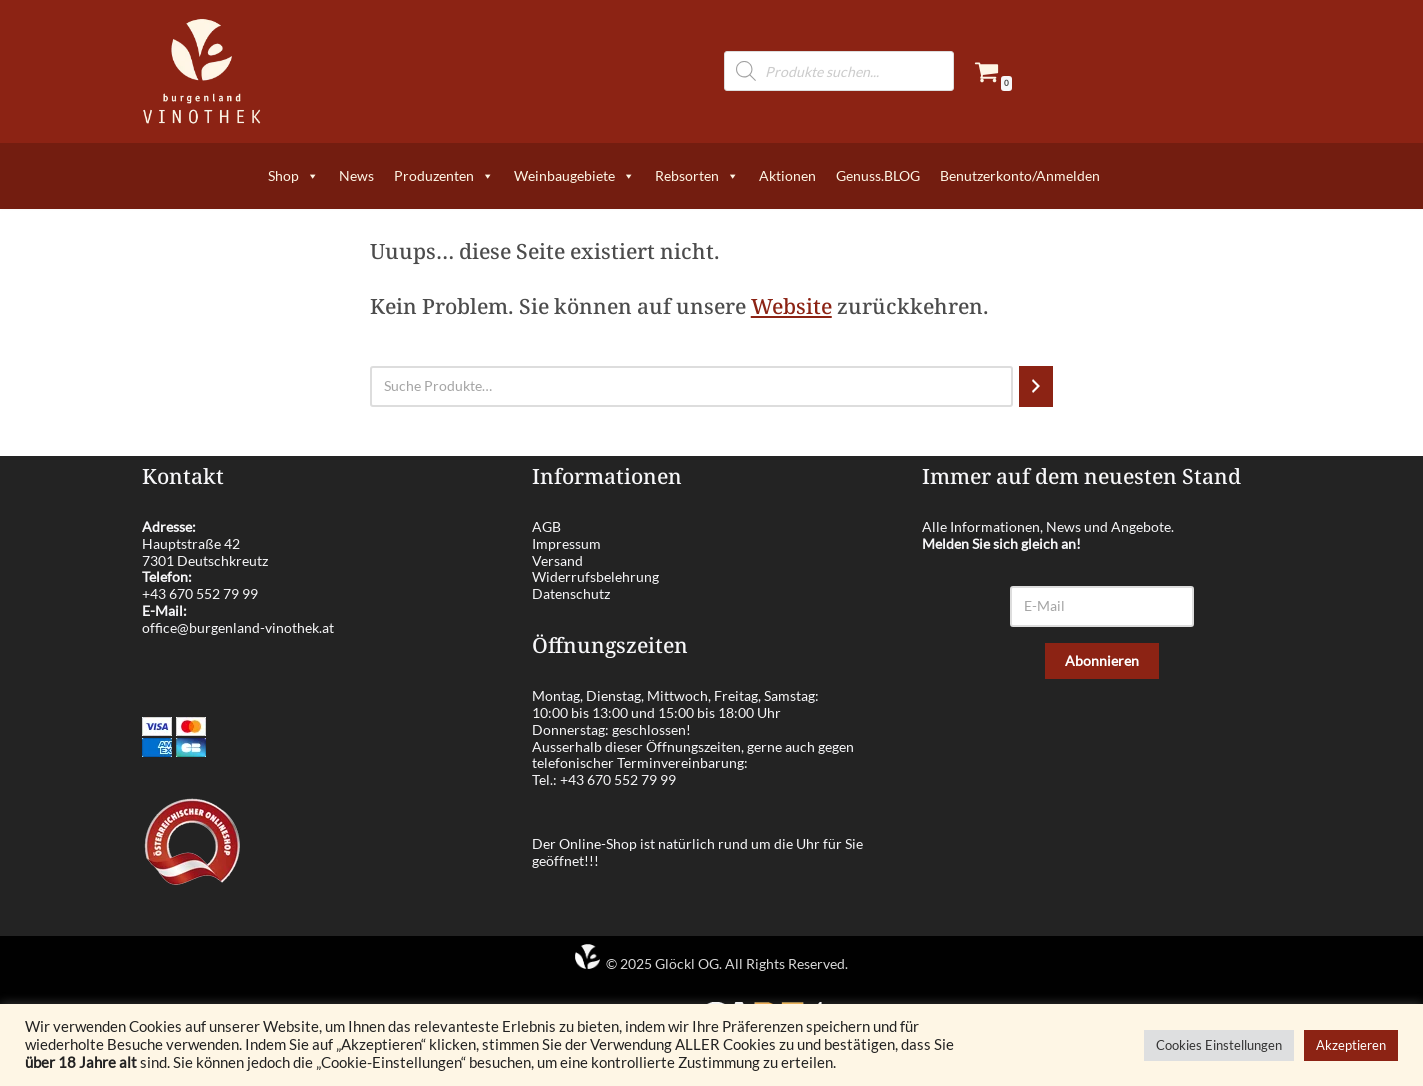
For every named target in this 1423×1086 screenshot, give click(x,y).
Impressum (566, 543)
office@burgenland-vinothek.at (238, 627)
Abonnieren (1102, 660)
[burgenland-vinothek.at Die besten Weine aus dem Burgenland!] (202, 71)
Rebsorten (697, 176)
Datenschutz (571, 593)
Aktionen (787, 175)
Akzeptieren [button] (1351, 1045)
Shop (293, 176)
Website (791, 306)
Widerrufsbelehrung (595, 576)
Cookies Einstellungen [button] (1219, 1045)
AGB (546, 526)
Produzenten (444, 176)
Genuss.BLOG (878, 175)
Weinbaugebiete (574, 176)
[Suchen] (1036, 386)
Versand (557, 560)
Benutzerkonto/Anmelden (1020, 175)
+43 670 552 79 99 (200, 593)
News (356, 175)
